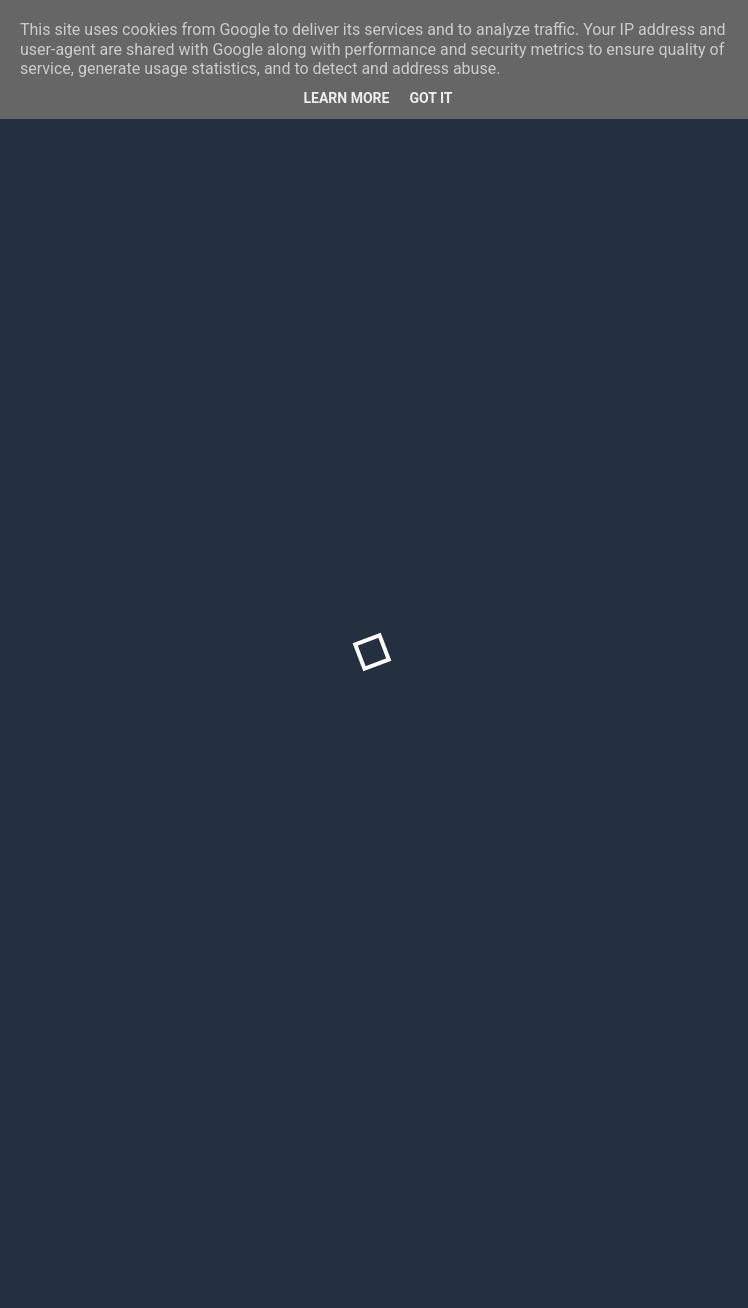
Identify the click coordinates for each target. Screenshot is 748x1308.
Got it (430, 98)
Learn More (346, 98)
